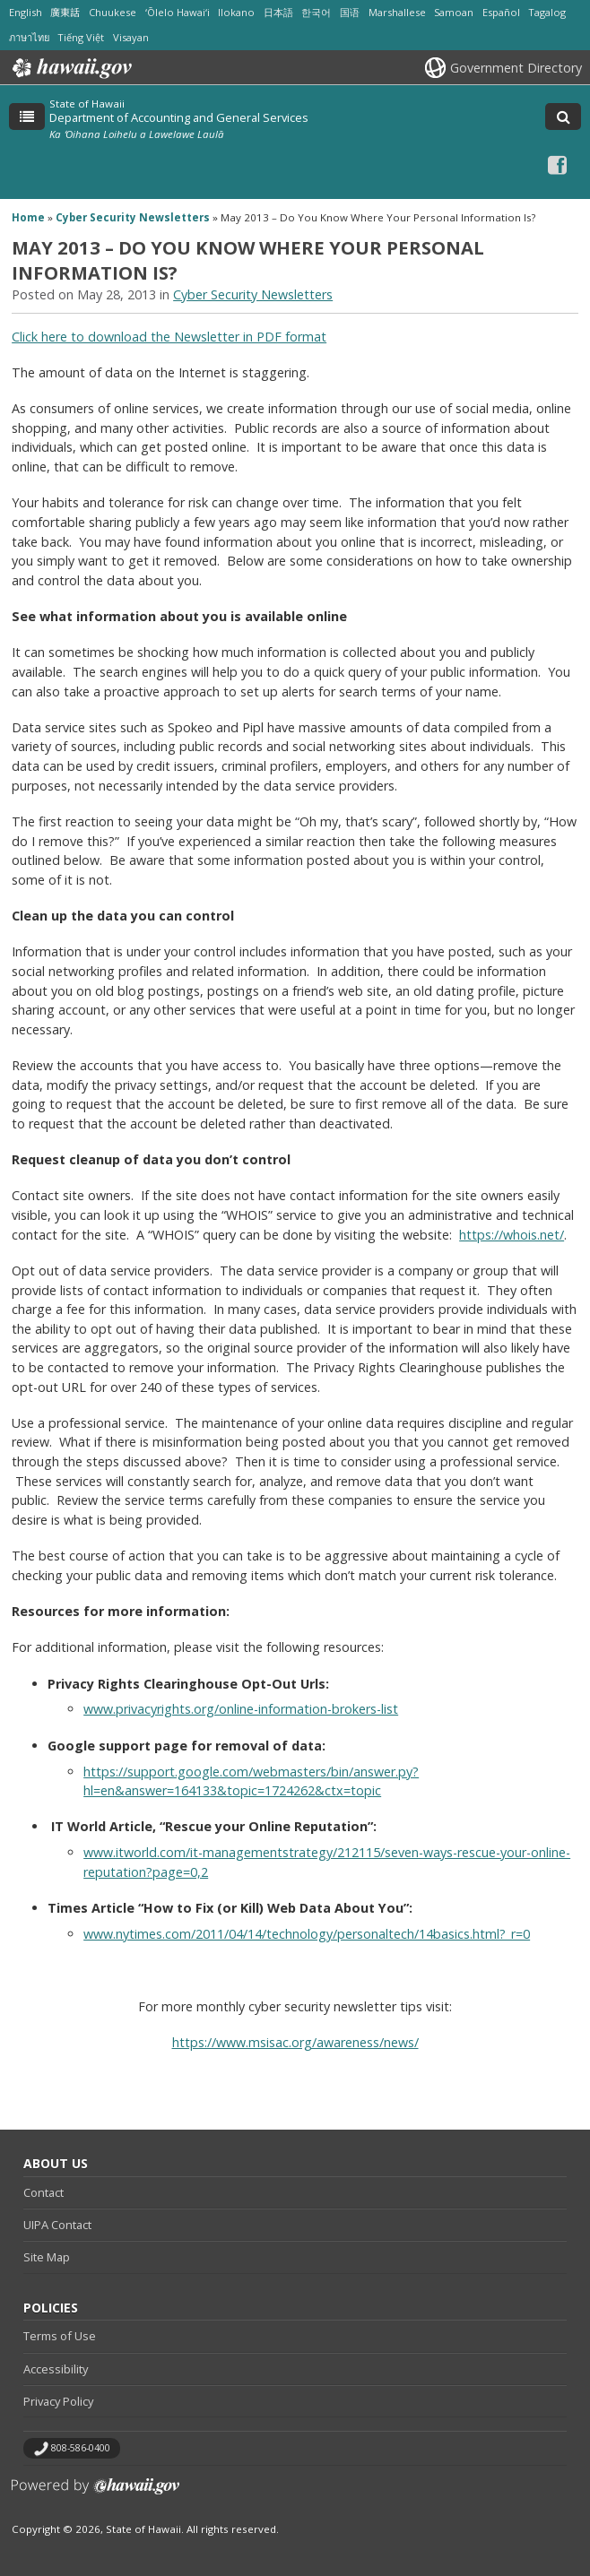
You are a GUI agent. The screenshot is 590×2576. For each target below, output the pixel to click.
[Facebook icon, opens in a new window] (557, 164)
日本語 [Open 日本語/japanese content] (278, 12)
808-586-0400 (80, 2448)
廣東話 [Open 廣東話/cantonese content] (65, 12)
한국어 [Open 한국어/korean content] (316, 12)
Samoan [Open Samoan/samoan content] (453, 12)
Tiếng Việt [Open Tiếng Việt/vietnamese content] (80, 37)
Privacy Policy (58, 2401)
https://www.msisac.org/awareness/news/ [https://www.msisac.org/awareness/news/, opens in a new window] (295, 2042)
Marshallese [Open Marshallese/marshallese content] (397, 12)
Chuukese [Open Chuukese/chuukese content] (112, 12)
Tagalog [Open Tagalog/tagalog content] (547, 12)
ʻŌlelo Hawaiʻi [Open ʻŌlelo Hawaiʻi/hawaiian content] (177, 12)
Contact (43, 2192)
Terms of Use (59, 2336)
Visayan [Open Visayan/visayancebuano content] (131, 37)
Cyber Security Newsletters (133, 217)
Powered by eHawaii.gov (95, 2493)
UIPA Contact (57, 2225)
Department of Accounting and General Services (178, 117)
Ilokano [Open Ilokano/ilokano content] (236, 12)
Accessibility (55, 2369)
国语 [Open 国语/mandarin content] (350, 12)
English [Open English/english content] (25, 12)
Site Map (46, 2257)
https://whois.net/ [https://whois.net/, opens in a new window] (511, 1234)
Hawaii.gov (70, 68)
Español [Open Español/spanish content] (501, 12)
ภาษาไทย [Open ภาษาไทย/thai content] (29, 37)
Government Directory (516, 67)
